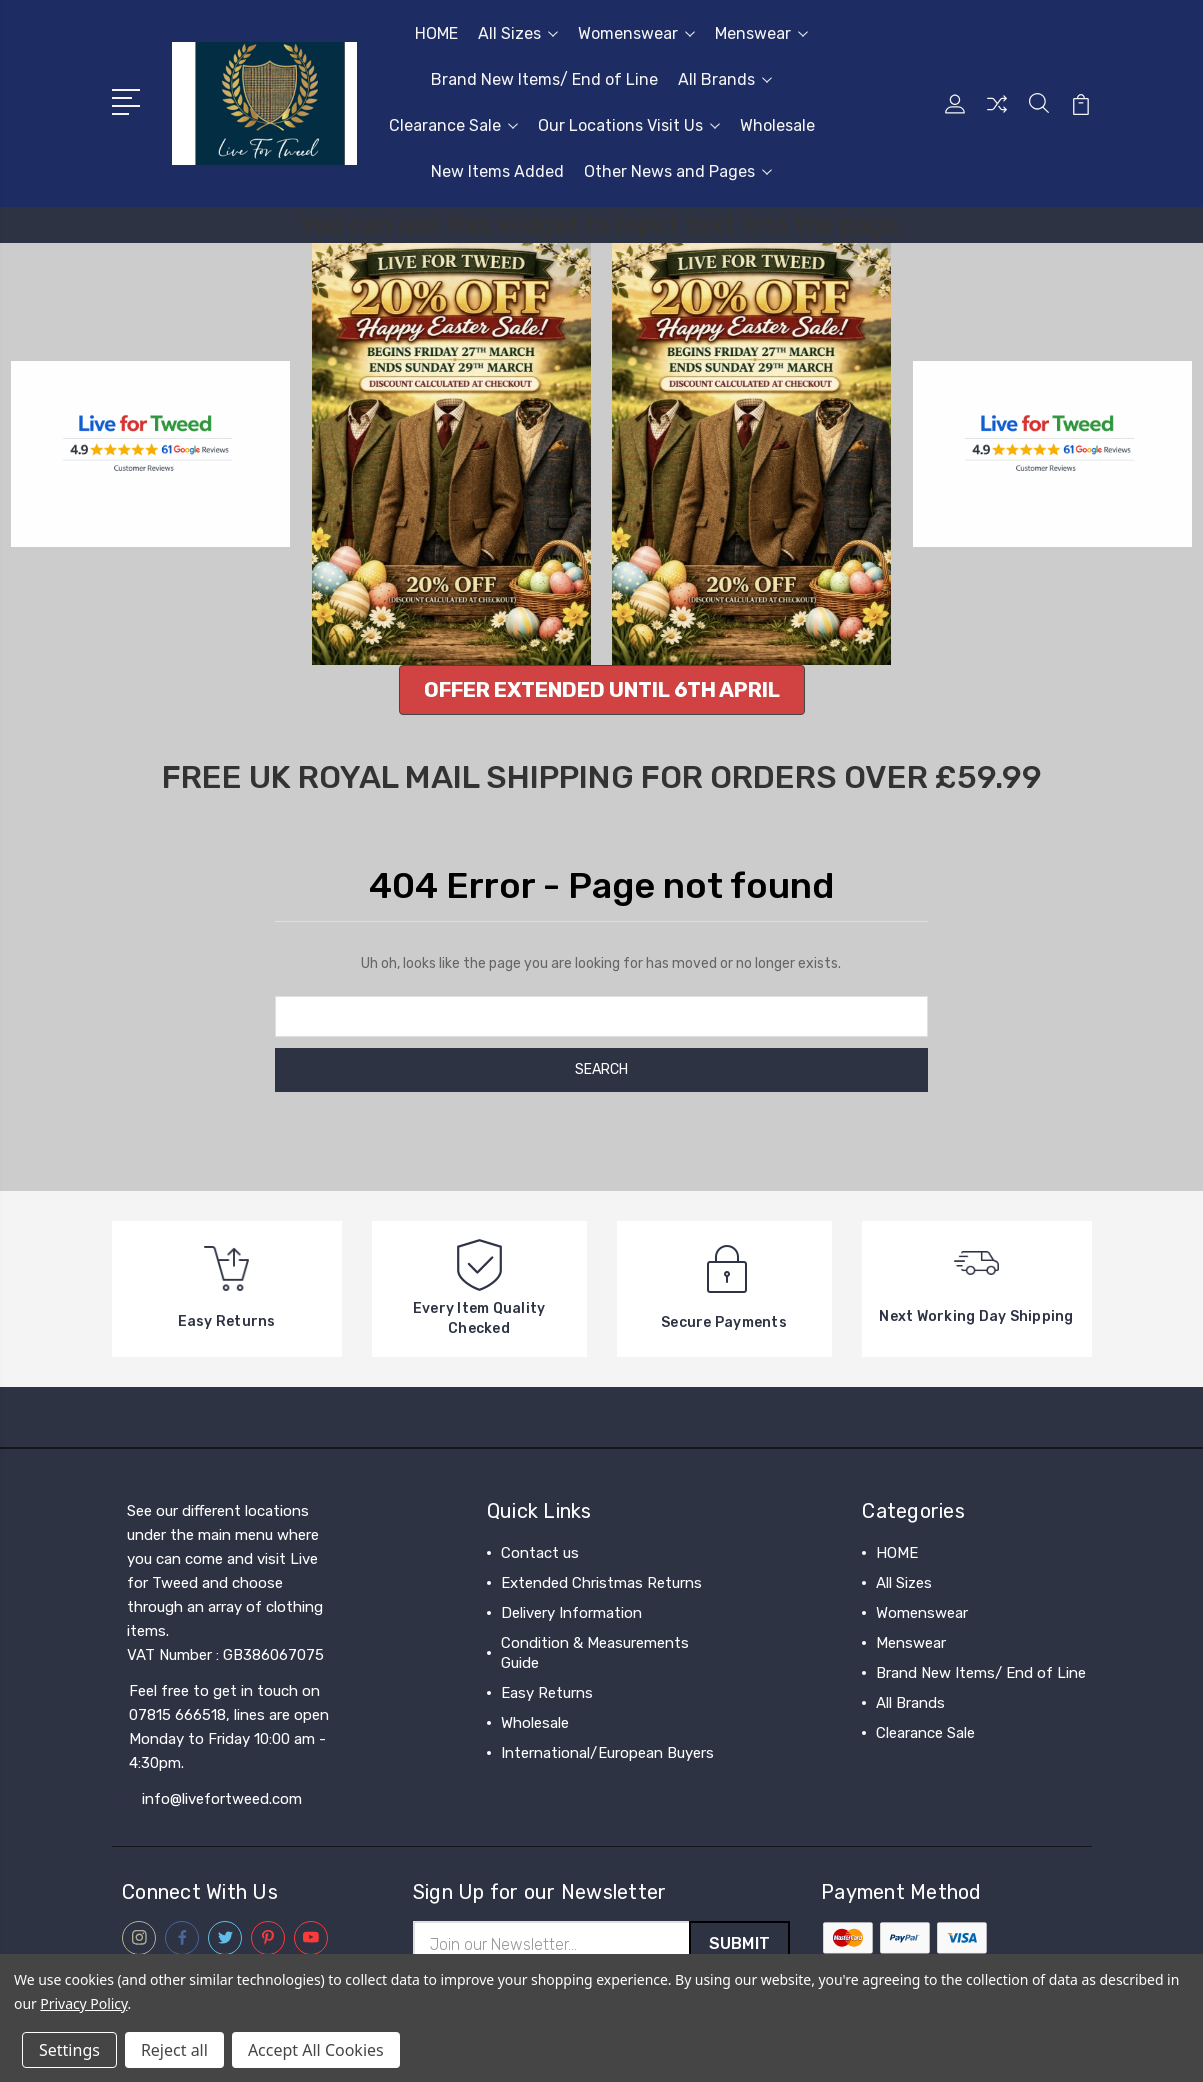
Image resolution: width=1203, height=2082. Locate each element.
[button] (602, 690)
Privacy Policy (83, 2003)
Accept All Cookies (316, 2050)
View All (904, 1763)
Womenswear (636, 33)
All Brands (725, 79)
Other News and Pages (678, 171)
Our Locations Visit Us (629, 125)
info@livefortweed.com (222, 1799)
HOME (436, 33)
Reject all (174, 2050)
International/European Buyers (607, 1753)
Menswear (761, 33)
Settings (69, 2050)
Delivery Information (571, 1613)
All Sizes (518, 33)
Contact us (540, 1553)
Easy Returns (547, 1693)
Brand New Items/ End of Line (544, 79)
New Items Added (497, 171)
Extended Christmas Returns (601, 1583)
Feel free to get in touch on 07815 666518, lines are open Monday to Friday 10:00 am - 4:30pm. (229, 1727)
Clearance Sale (453, 125)
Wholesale (777, 125)
